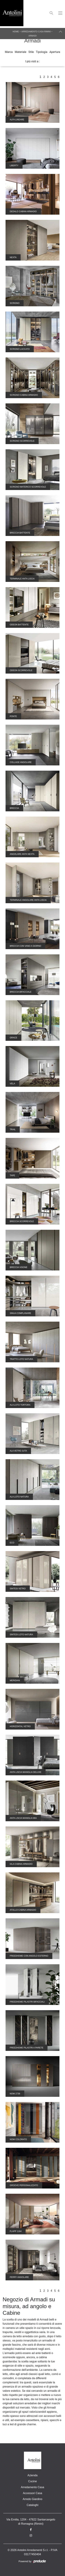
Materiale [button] (20, 52)
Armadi (32, 36)
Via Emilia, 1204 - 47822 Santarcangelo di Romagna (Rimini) (30, 2521)
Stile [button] (31, 52)
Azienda (33, 2475)
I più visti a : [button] (32, 61)
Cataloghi (32, 2505)
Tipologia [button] (41, 52)
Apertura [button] (54, 52)
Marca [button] (9, 52)
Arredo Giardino (32, 2499)
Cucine (32, 2481)
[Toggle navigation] (60, 13)
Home (16, 31)
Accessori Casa (32, 2493)
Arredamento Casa (32, 2487)
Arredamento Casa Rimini (36, 31)
